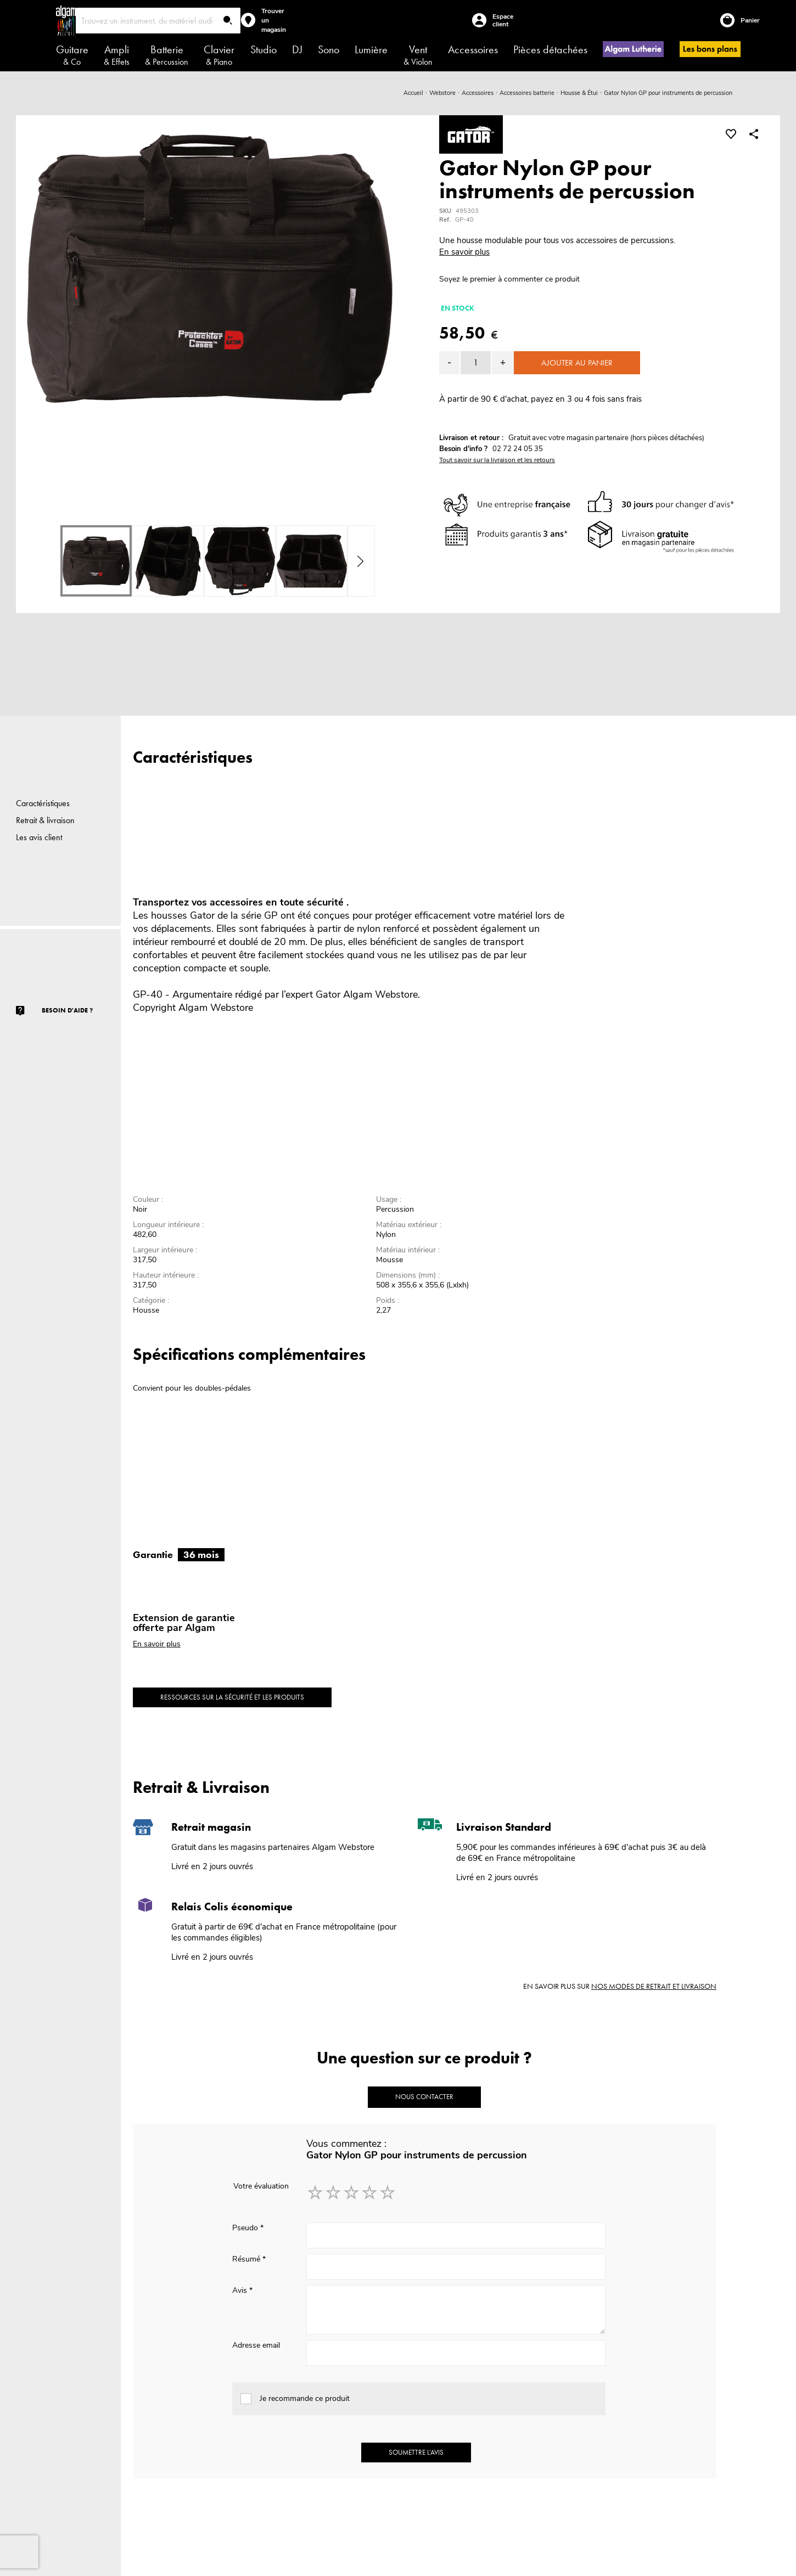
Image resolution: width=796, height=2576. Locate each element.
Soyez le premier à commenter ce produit (509, 279)
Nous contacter (424, 2096)
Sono (328, 49)
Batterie (166, 55)
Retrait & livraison (45, 820)
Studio (263, 49)
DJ (297, 49)
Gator (328, 994)
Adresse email (256, 2345)
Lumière (371, 49)
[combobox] (158, 20)
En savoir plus (464, 251)
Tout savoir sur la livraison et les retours (497, 459)
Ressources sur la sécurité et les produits (232, 1697)
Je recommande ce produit (305, 2398)
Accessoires (473, 49)
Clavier (219, 55)
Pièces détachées (550, 49)
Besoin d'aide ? (67, 1010)
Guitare (72, 55)
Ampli (117, 55)
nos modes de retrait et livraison (653, 1986)
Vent (418, 55)
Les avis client (39, 837)
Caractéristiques (43, 803)
